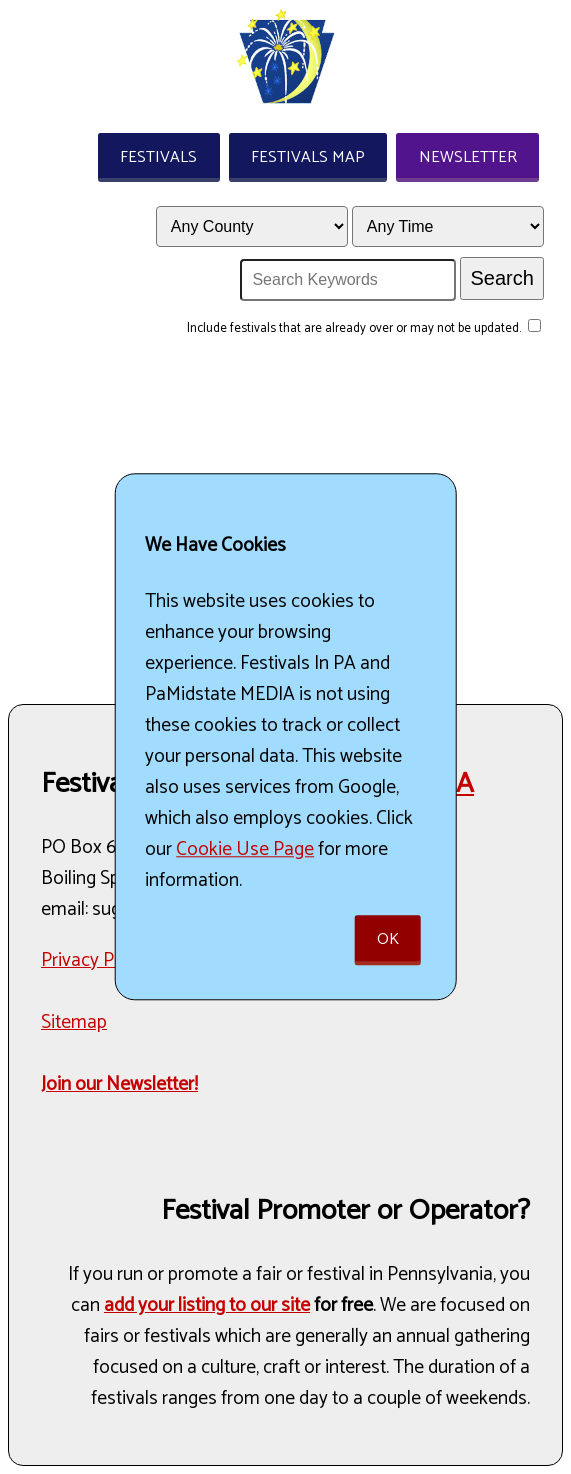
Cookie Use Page (245, 849)
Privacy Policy (96, 960)
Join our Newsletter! (119, 1084)
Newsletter (468, 157)
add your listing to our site (207, 1305)
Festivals (158, 157)
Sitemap (74, 1022)
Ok (388, 940)
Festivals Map (308, 157)
